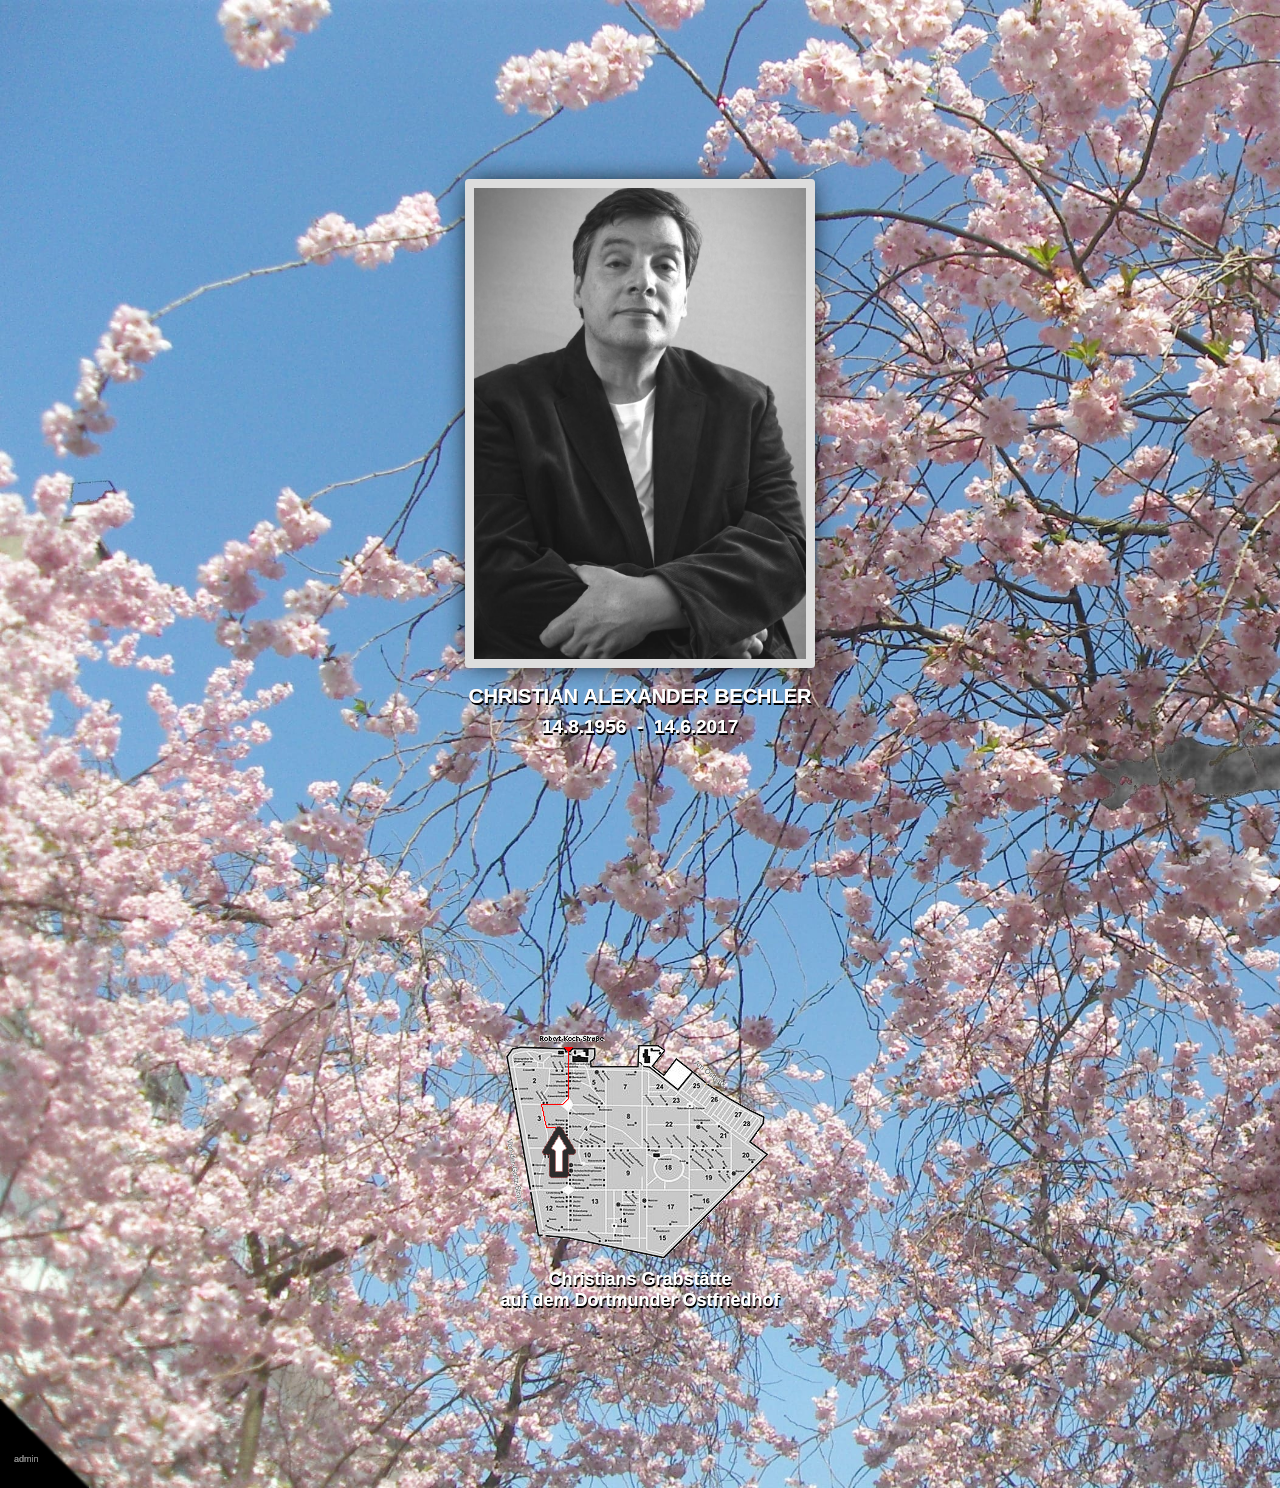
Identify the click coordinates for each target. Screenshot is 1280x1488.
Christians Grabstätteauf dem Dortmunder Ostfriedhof (639, 1279)
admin (26, 1459)
